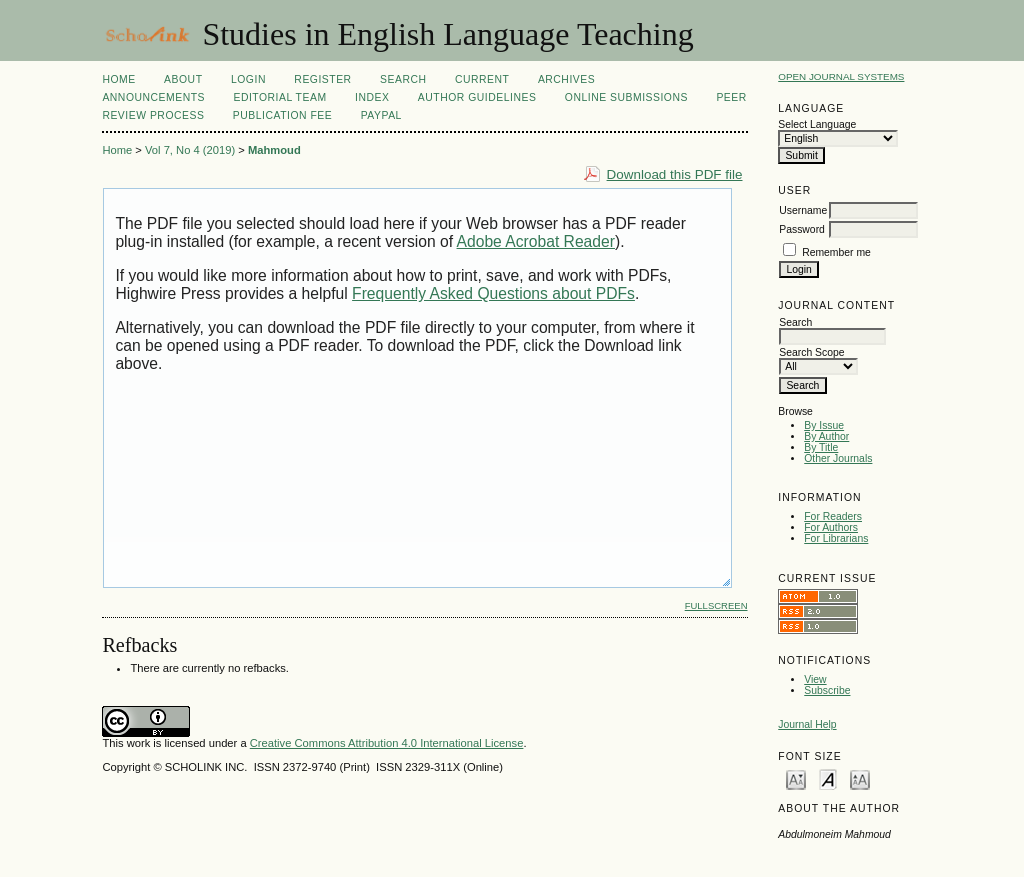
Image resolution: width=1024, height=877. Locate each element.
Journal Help (807, 724)
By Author (826, 436)
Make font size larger (860, 778)
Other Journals (838, 458)
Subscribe (827, 690)
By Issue (824, 425)
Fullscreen (716, 605)
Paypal (381, 115)
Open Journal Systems (841, 76)
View (815, 679)
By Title (821, 447)
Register (322, 79)
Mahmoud (274, 150)
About (183, 79)
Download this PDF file (675, 174)
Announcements (153, 97)
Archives (566, 79)
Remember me (836, 252)
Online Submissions (626, 97)
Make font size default (828, 778)
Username (803, 210)
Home (118, 79)
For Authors (831, 527)
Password (802, 229)
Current (482, 79)
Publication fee (282, 115)
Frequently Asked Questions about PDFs (493, 293)
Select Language (817, 124)
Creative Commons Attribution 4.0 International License (387, 743)
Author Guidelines (477, 97)
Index (372, 97)
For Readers (833, 516)
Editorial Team (279, 97)
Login (248, 79)
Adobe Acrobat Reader (536, 241)
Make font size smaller (796, 778)
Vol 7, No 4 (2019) (190, 150)
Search (403, 79)
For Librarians (836, 538)
